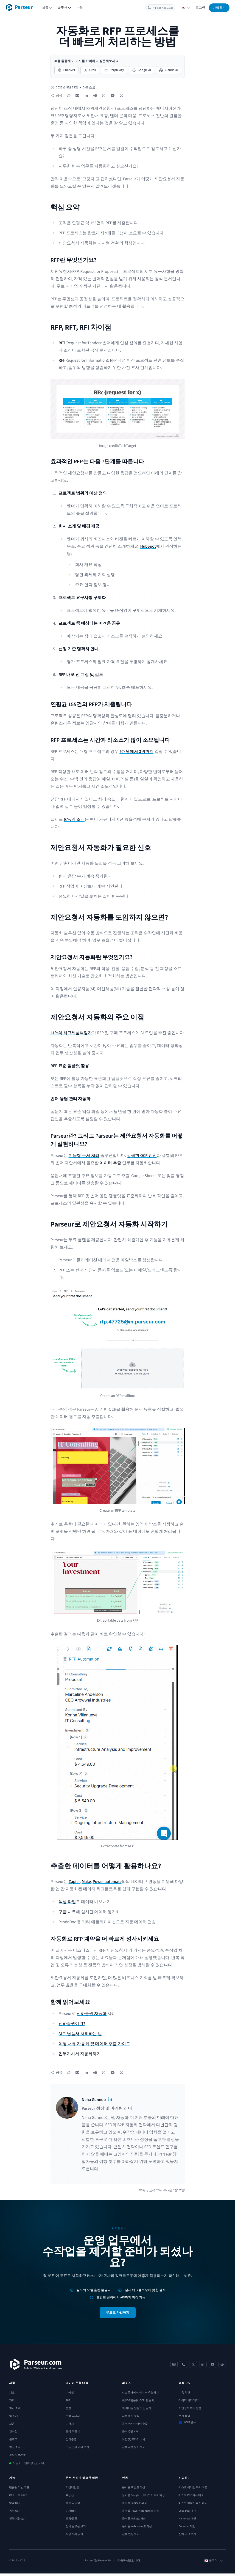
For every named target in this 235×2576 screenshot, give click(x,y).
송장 (68, 2411)
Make (86, 1883)
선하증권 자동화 (91, 2015)
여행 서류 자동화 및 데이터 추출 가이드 (94, 2045)
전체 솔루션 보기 (76, 2529)
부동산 (70, 2498)
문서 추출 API (130, 2434)
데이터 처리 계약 (189, 2403)
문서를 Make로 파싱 (134, 2521)
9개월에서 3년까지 (137, 753)
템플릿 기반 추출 (19, 2490)
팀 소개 (13, 2418)
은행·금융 (71, 2521)
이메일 (70, 2395)
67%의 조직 (74, 820)
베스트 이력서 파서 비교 (193, 2506)
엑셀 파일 (67, 1903)
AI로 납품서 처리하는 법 (80, 2035)
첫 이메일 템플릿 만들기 (136, 2411)
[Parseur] (36, 2367)
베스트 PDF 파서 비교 (191, 2498)
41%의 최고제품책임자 (71, 1034)
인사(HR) (71, 2513)
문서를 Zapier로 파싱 (134, 2506)
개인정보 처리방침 (190, 2411)
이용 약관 (184, 2395)
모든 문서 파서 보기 (77, 2450)
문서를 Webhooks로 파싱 (137, 2529)
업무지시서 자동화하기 (80, 2055)
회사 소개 (15, 2411)
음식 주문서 (73, 2434)
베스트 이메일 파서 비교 (193, 2490)
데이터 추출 (110, 1164)
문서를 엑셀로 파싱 (133, 2490)
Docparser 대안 (187, 2513)
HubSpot (148, 547)
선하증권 (71, 2442)
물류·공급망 (73, 2506)
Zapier (74, 1883)
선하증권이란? (72, 2025)
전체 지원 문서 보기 (133, 2450)
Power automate (107, 1883)
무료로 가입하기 (117, 2315)
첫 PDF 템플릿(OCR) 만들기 (138, 2403)
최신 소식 (15, 2450)
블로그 (13, 2442)
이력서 (70, 2426)
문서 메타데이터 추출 (135, 2426)
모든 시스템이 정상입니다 (28, 2466)
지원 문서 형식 (131, 2418)
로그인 (200, 7)
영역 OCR (14, 2506)
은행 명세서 (73, 2418)
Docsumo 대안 (187, 2529)
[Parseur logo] (19, 7)
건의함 (13, 2434)
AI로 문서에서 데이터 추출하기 (140, 2395)
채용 (12, 2426)
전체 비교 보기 (187, 2537)
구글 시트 (67, 1913)
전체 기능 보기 (18, 2521)
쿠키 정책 (184, 2418)
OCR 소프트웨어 (18, 2498)
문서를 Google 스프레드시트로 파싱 (143, 2498)
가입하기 (219, 7)
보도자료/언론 (18, 2457)
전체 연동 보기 (131, 2537)
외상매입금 (72, 2490)
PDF (68, 2403)
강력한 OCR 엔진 (142, 1157)
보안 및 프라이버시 (133, 2442)
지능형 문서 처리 (84, 1157)
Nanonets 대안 (187, 2521)
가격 (79, 7)
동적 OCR (14, 2513)
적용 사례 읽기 (74, 2537)
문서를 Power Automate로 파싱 (140, 2513)
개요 (12, 2395)
